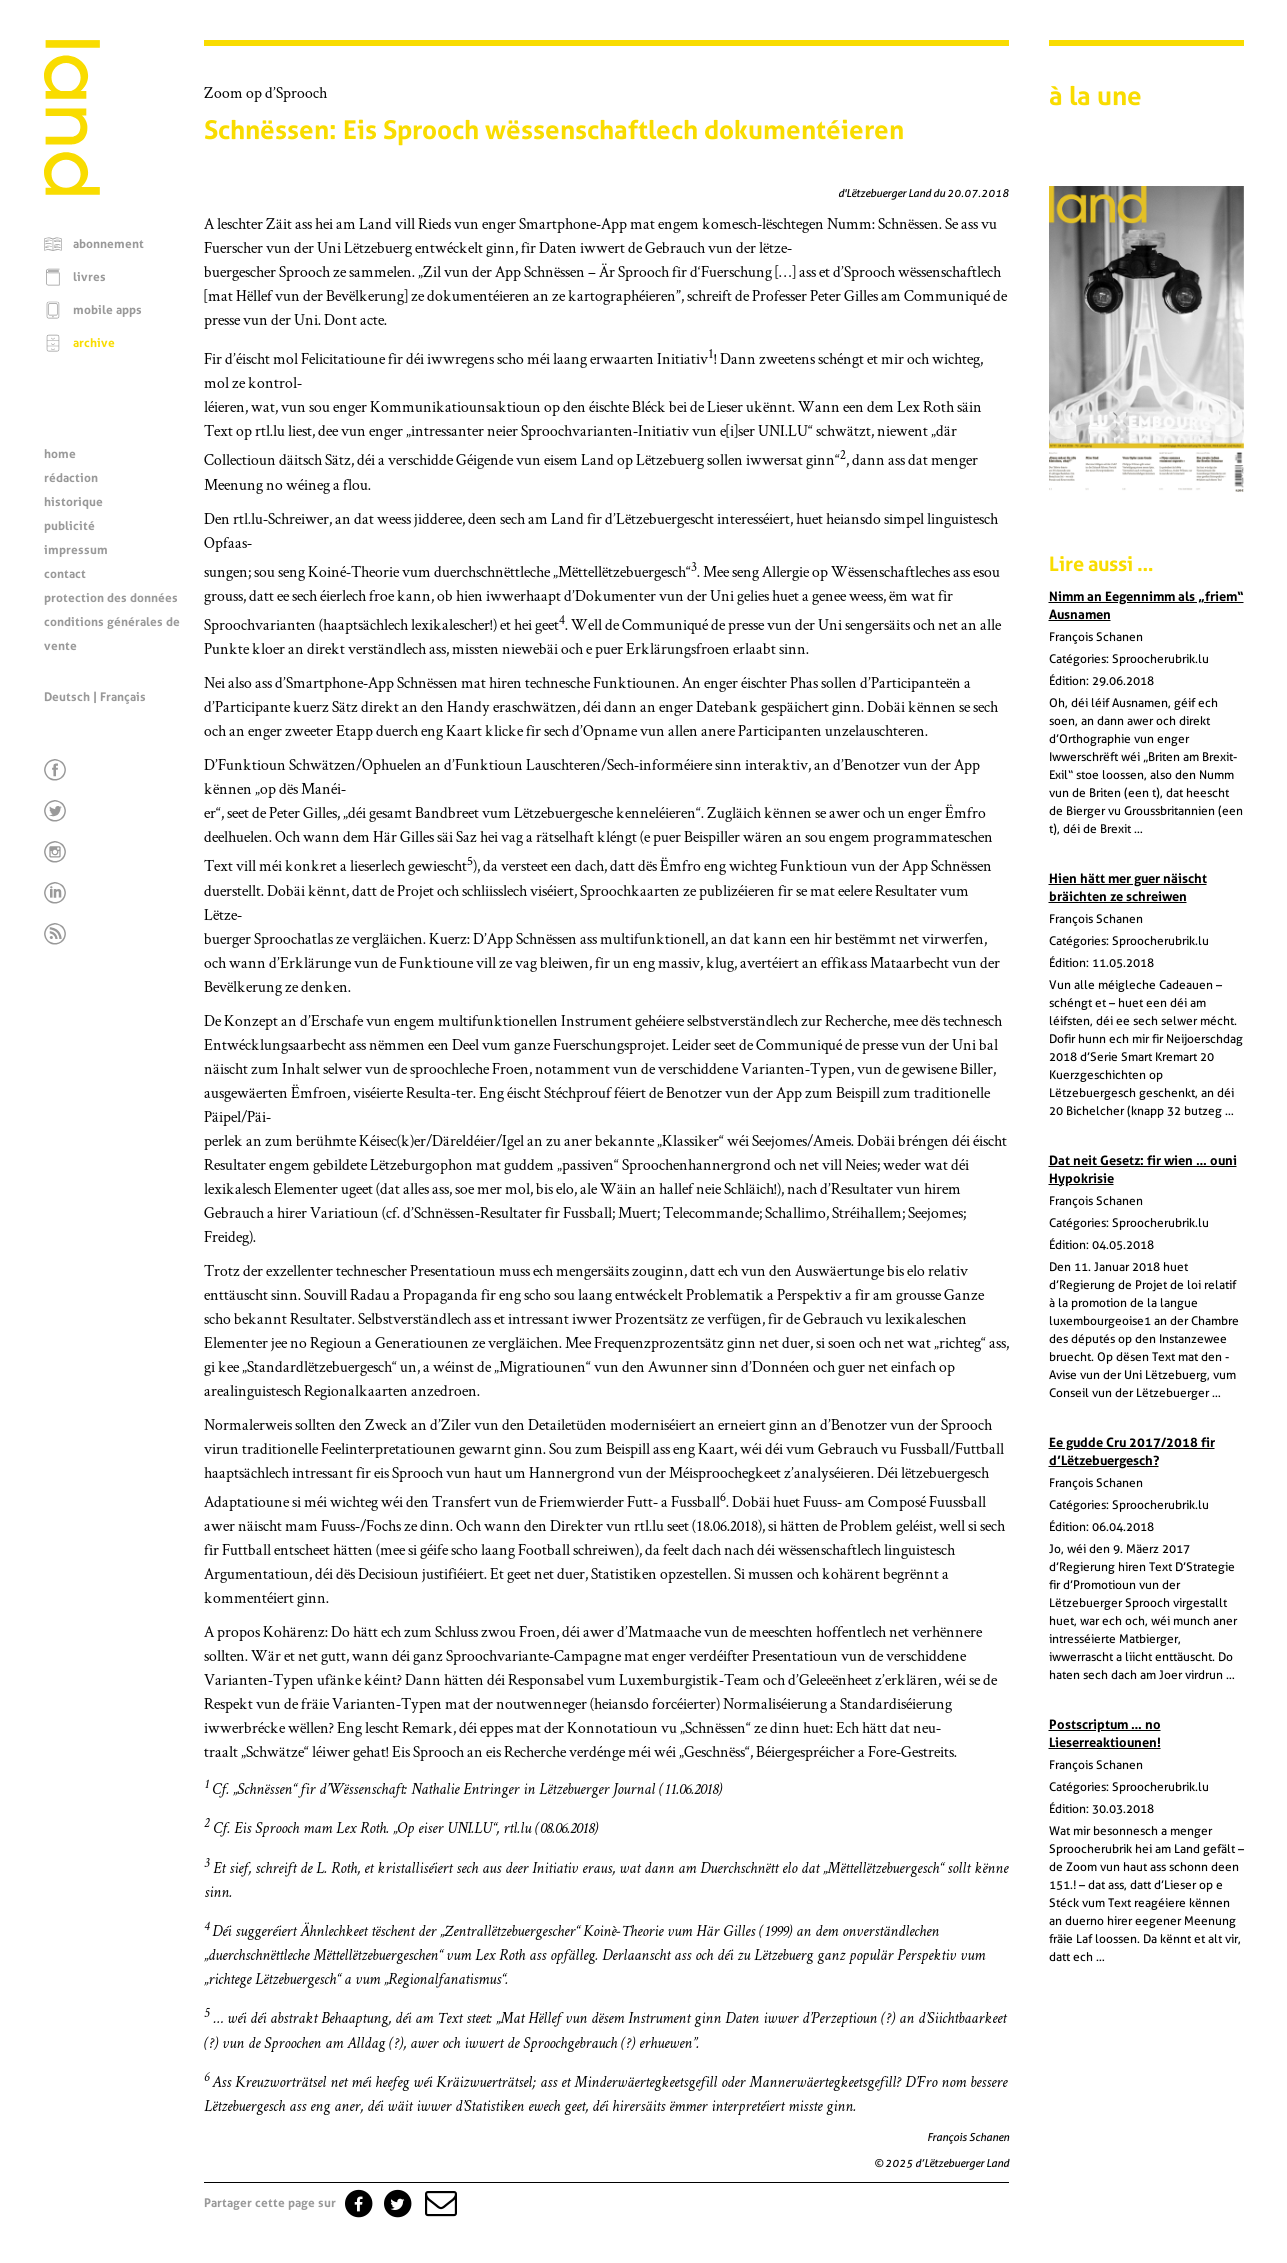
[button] (439, 2203)
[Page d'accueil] (72, 190)
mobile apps (107, 310)
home (60, 454)
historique (73, 502)
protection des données (111, 598)
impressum (76, 550)
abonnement (108, 244)
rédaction (71, 478)
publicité (69, 526)
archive (94, 343)
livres (89, 277)
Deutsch (67, 697)
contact (65, 574)
